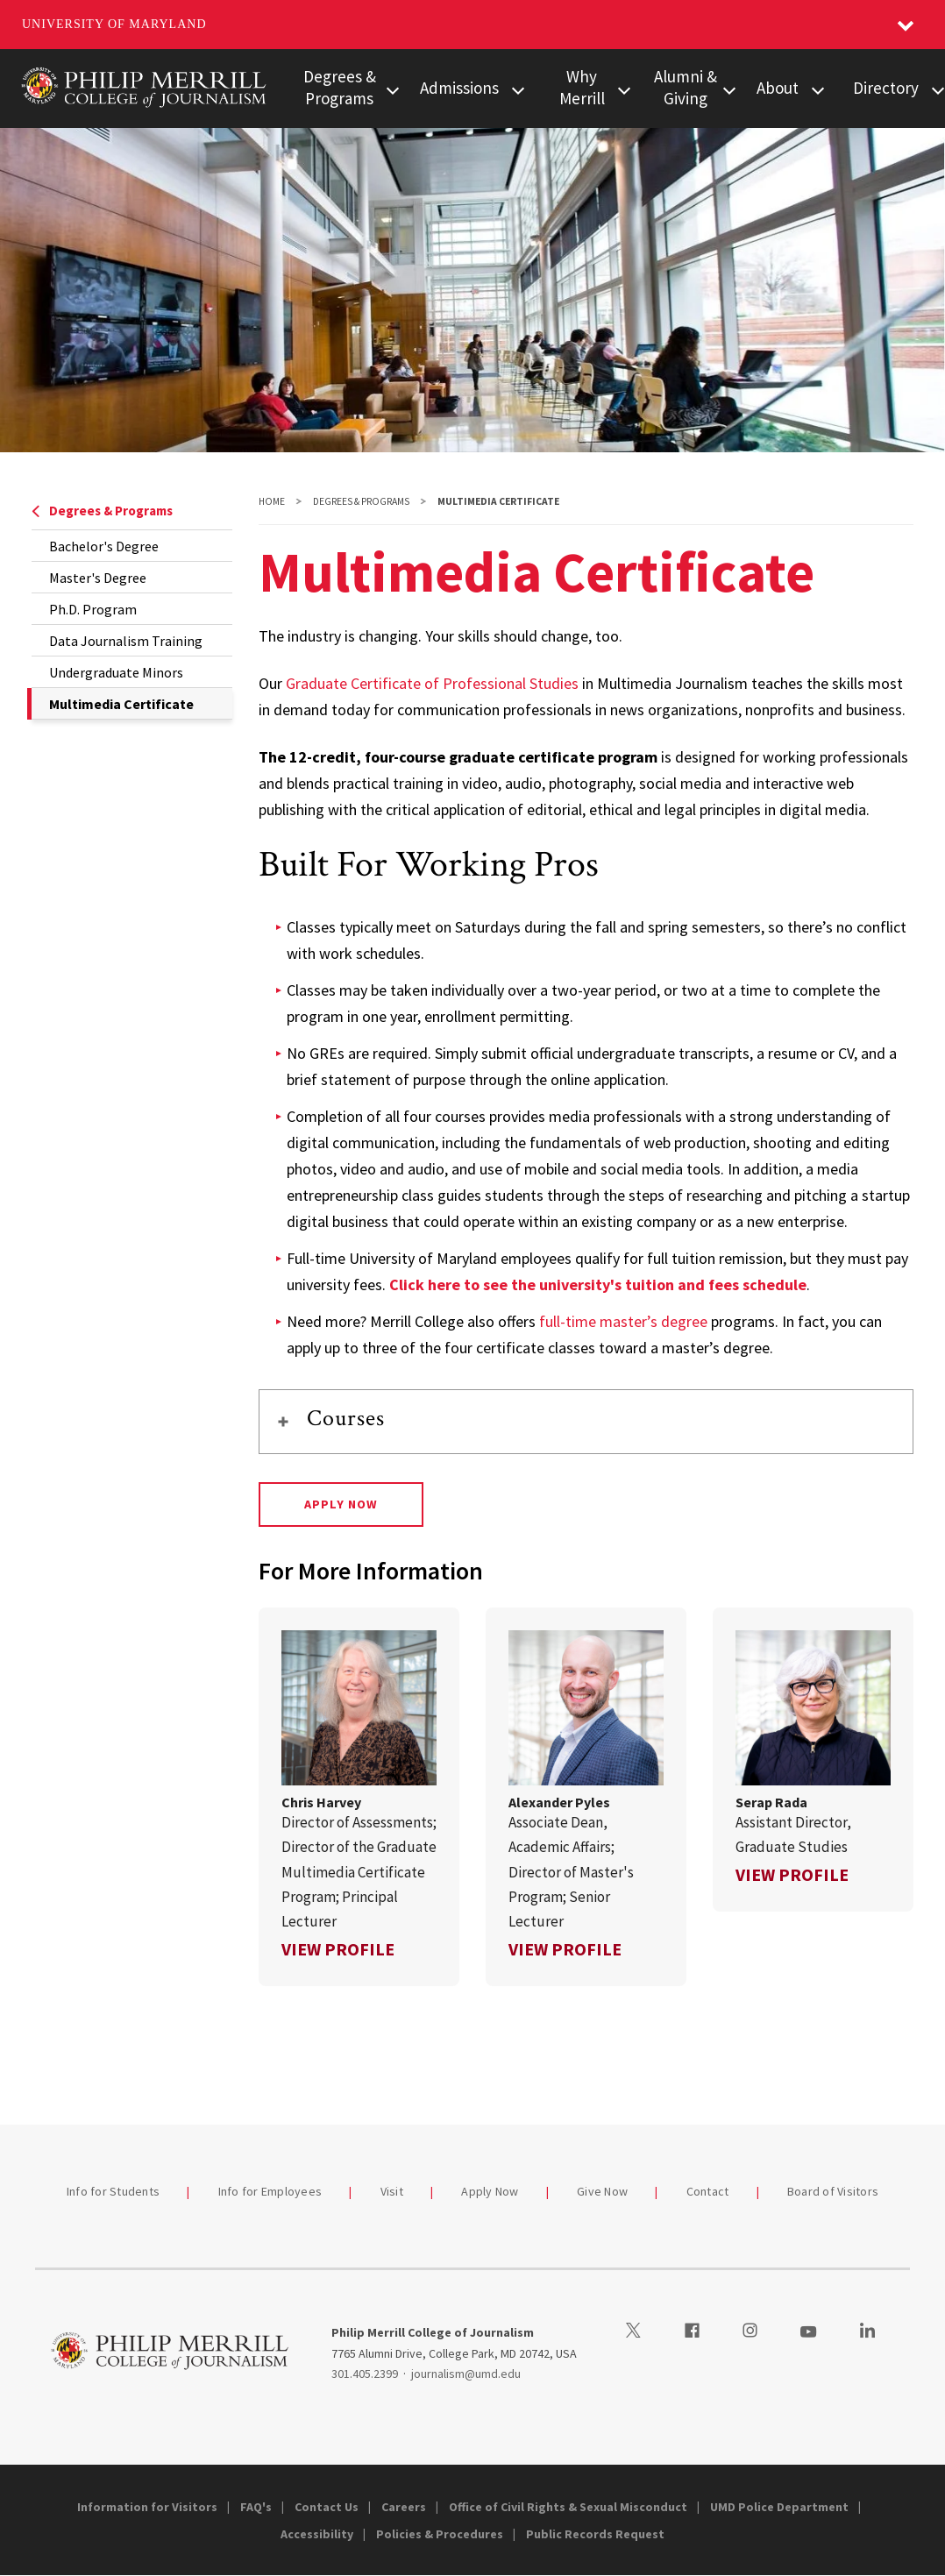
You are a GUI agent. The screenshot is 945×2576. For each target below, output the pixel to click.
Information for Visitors (147, 2507)
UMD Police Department (779, 2507)
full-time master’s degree (623, 1321)
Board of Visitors (832, 2191)
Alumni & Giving (685, 87)
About (778, 87)
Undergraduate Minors (116, 672)
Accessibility (317, 2534)
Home (272, 501)
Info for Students (113, 2191)
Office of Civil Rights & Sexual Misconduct (568, 2507)
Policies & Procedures (439, 2534)
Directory (886, 87)
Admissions (459, 87)
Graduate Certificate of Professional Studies (432, 683)
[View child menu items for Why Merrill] (623, 88)
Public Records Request (595, 2534)
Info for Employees (270, 2191)
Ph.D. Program (93, 609)
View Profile (337, 1949)
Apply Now (341, 1504)
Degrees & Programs (339, 87)
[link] (359, 1796)
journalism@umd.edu (466, 2373)
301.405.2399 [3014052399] (364, 2373)
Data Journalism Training (125, 640)
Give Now (602, 2191)
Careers (403, 2507)
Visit (391, 2191)
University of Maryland (114, 24)
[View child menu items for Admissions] (518, 88)
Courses (346, 1418)
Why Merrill (582, 87)
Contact (707, 2191)
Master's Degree (97, 577)
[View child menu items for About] (818, 88)
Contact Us (327, 2507)
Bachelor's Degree (104, 546)
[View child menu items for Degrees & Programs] (393, 88)
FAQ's (256, 2507)
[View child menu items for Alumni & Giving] (729, 88)
